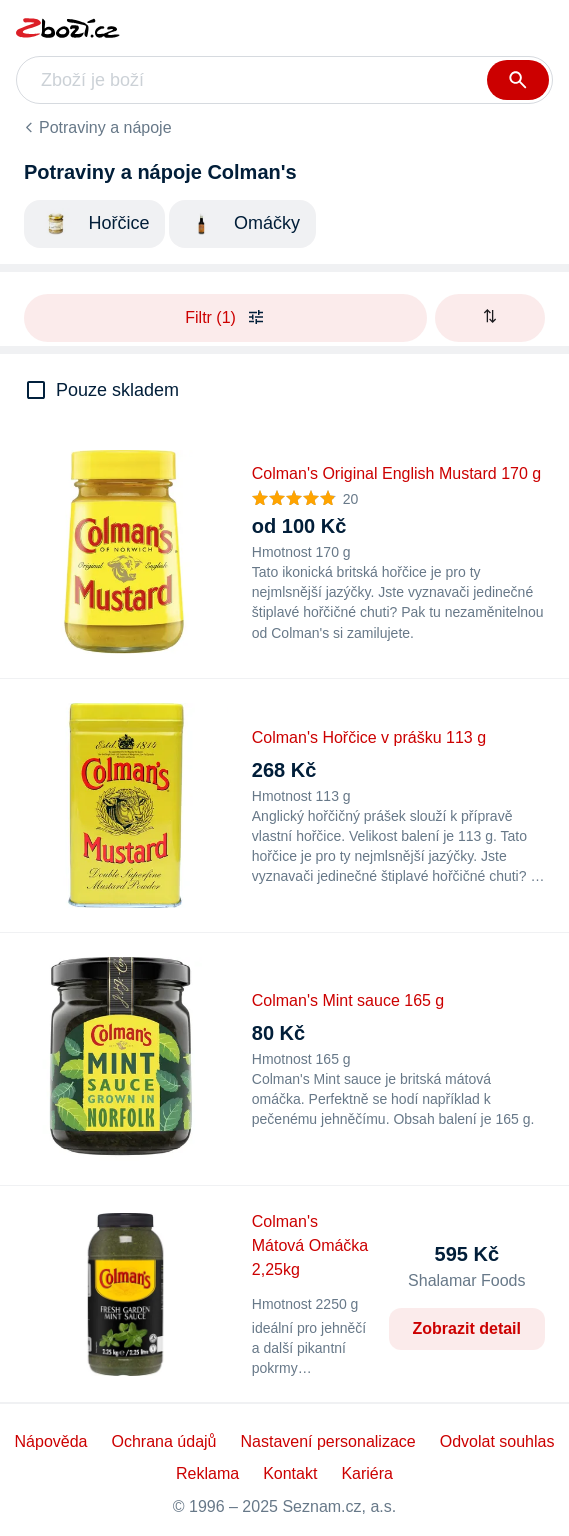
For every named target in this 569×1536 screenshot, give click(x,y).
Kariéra (367, 1473)
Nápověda (51, 1441)
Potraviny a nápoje (105, 127)
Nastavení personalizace (327, 1441)
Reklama (207, 1473)
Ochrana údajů (164, 1441)
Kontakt (290, 1473)
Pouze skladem (117, 390)
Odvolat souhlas (497, 1441)
